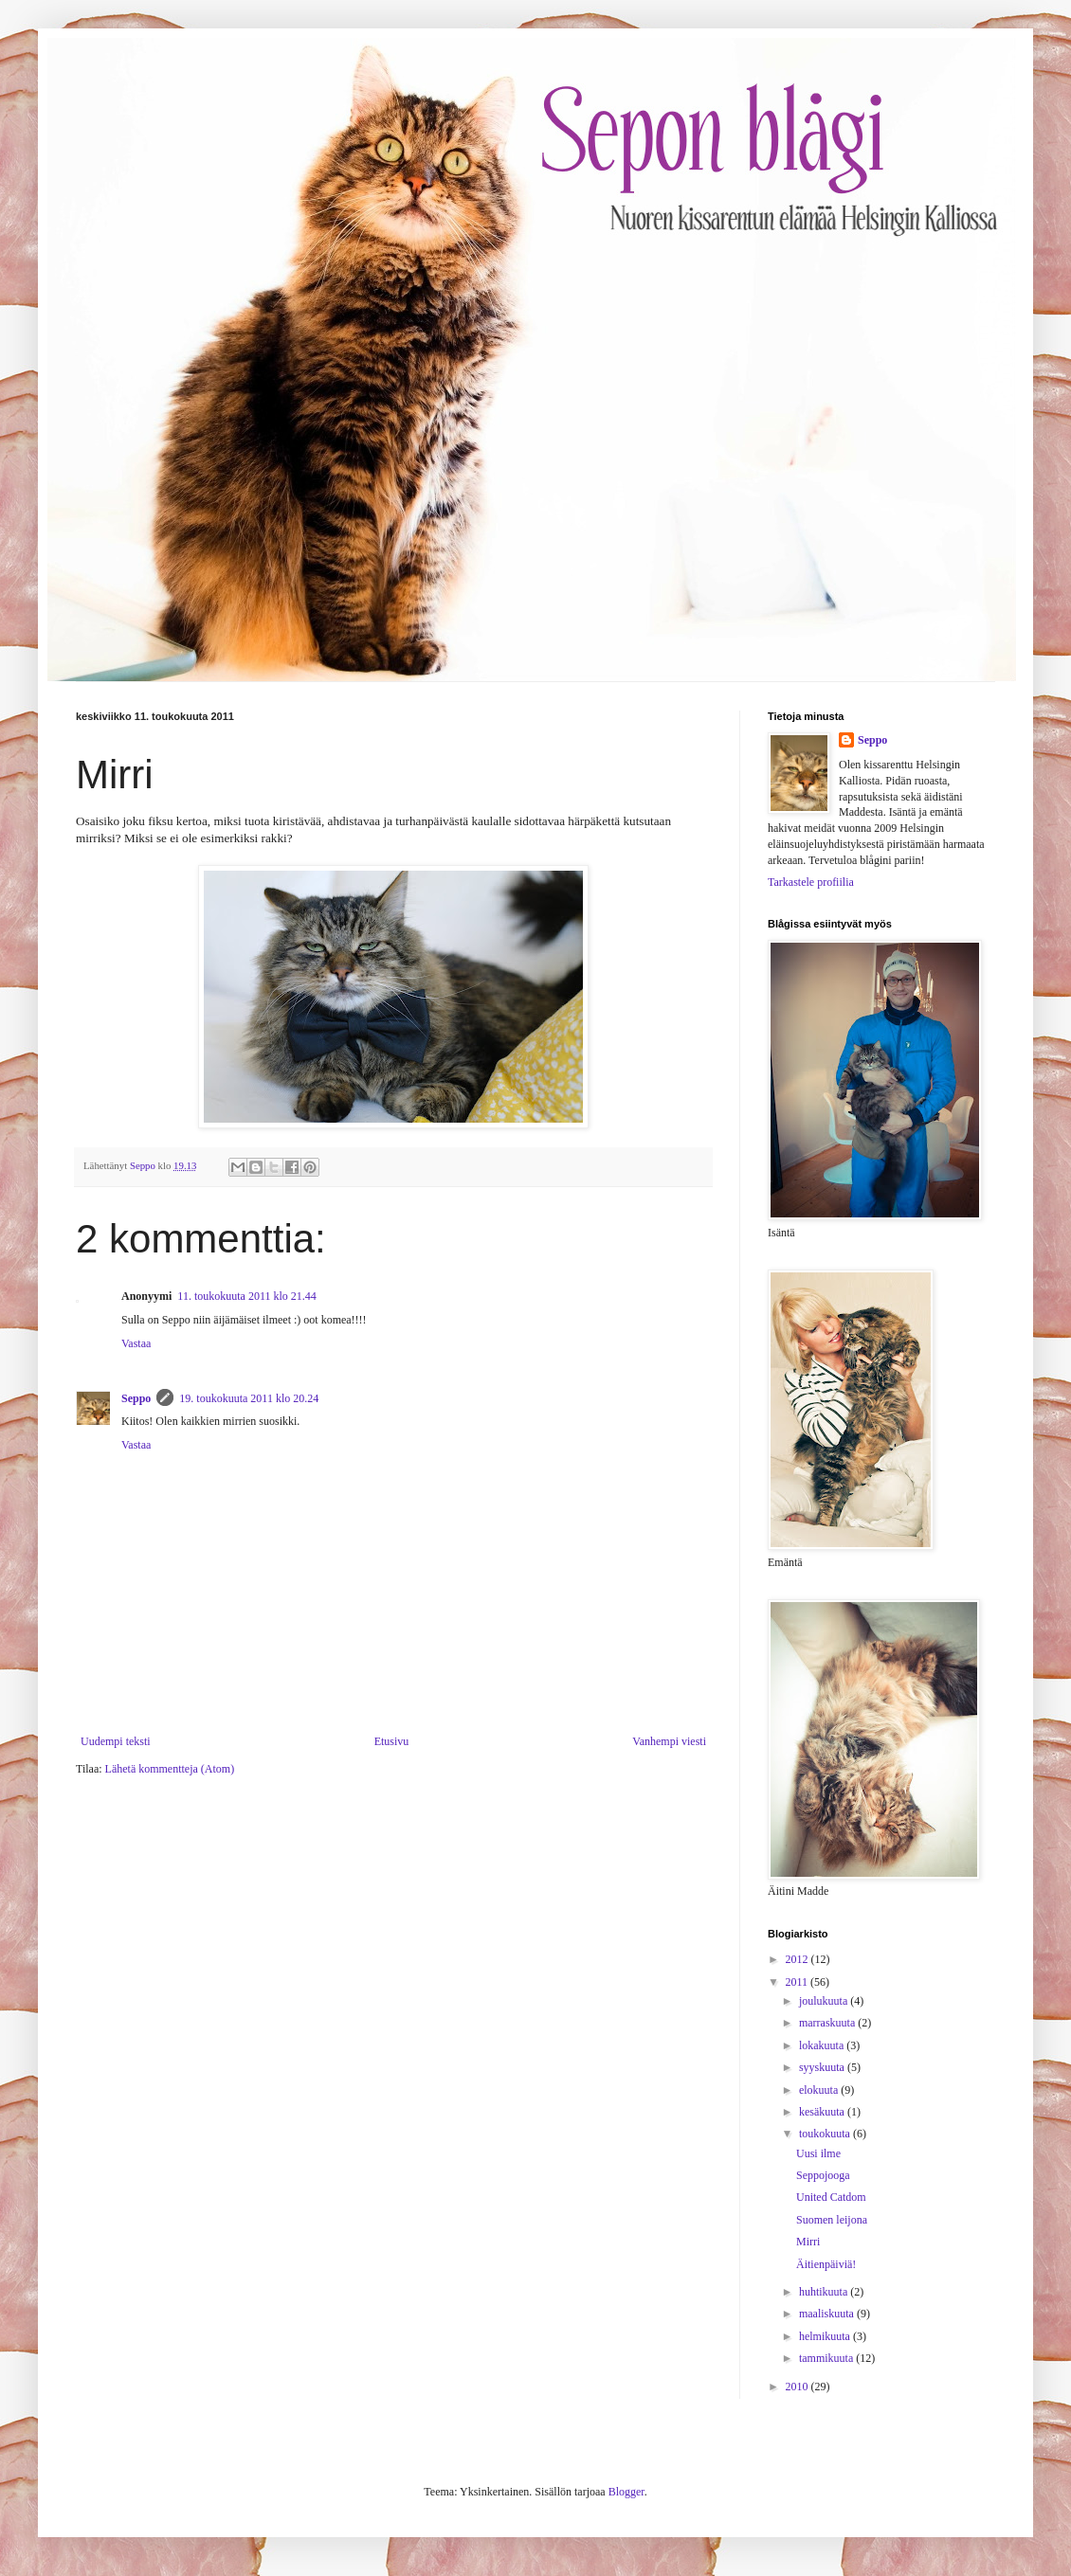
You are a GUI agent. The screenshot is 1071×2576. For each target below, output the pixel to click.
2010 (798, 2386)
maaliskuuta (828, 2313)
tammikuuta (827, 2358)
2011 (798, 1982)
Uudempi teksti (116, 1741)
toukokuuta (826, 2133)
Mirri (808, 2241)
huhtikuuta (824, 2291)
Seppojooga (823, 2175)
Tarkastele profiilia (811, 882)
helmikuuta (826, 2336)
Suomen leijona (831, 2219)
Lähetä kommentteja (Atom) (170, 1768)
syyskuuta (823, 2067)
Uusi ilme (818, 2153)
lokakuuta (822, 2045)
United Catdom (831, 2197)
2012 (798, 1959)
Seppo (136, 1398)
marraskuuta (828, 2022)
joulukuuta (824, 2001)
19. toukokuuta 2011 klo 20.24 (248, 1398)
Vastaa (136, 1343)
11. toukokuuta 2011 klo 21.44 (246, 1296)
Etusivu (391, 1741)
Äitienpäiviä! (826, 2264)
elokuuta (820, 2090)
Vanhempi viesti (669, 1741)
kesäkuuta (823, 2111)
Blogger (626, 2491)
